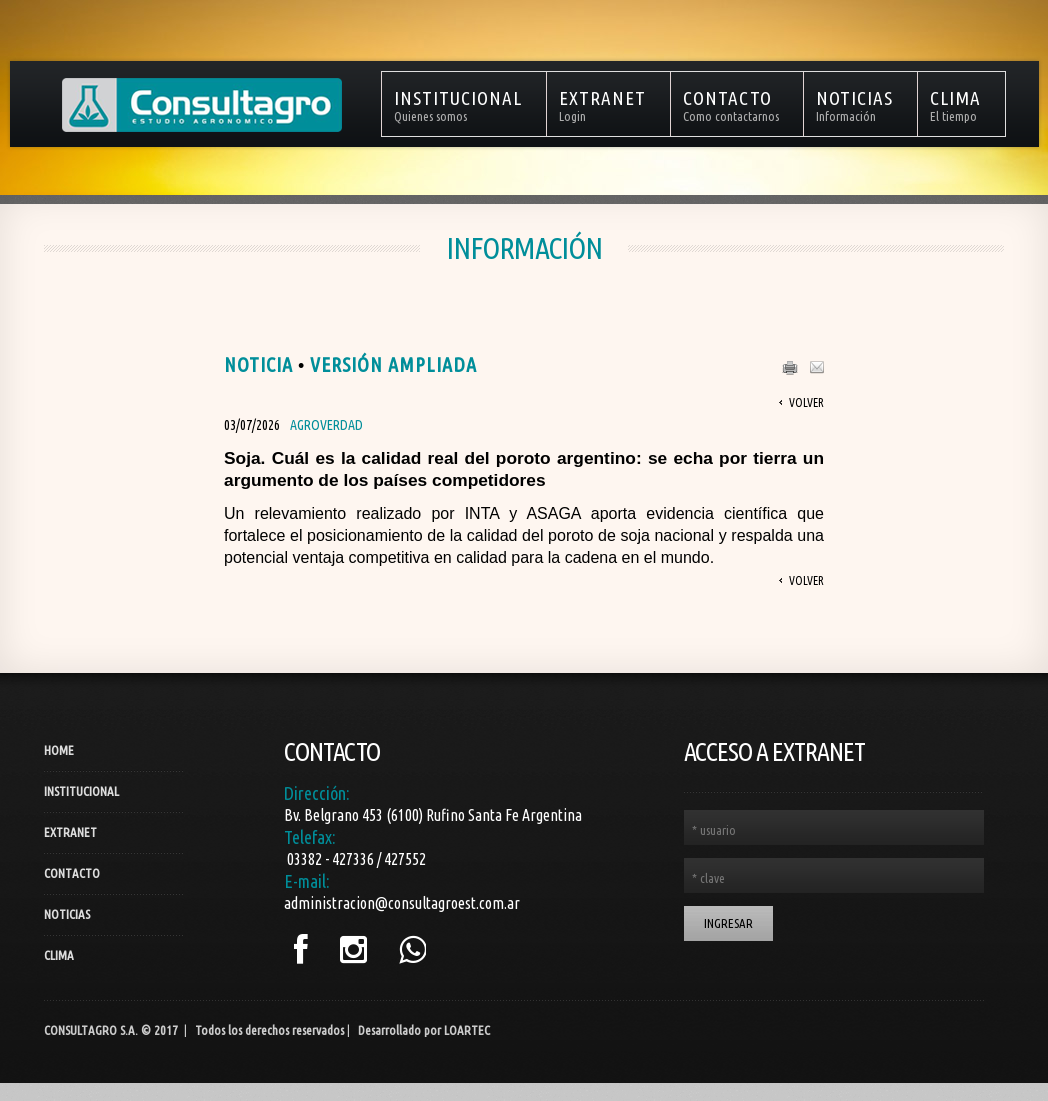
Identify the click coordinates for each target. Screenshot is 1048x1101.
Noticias (67, 914)
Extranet (70, 832)
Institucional (81, 791)
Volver (806, 402)
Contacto (72, 873)
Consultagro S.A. (91, 1030)
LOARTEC (467, 1030)
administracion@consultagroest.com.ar (402, 903)
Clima (59, 955)
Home (59, 750)
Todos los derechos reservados (269, 1030)
